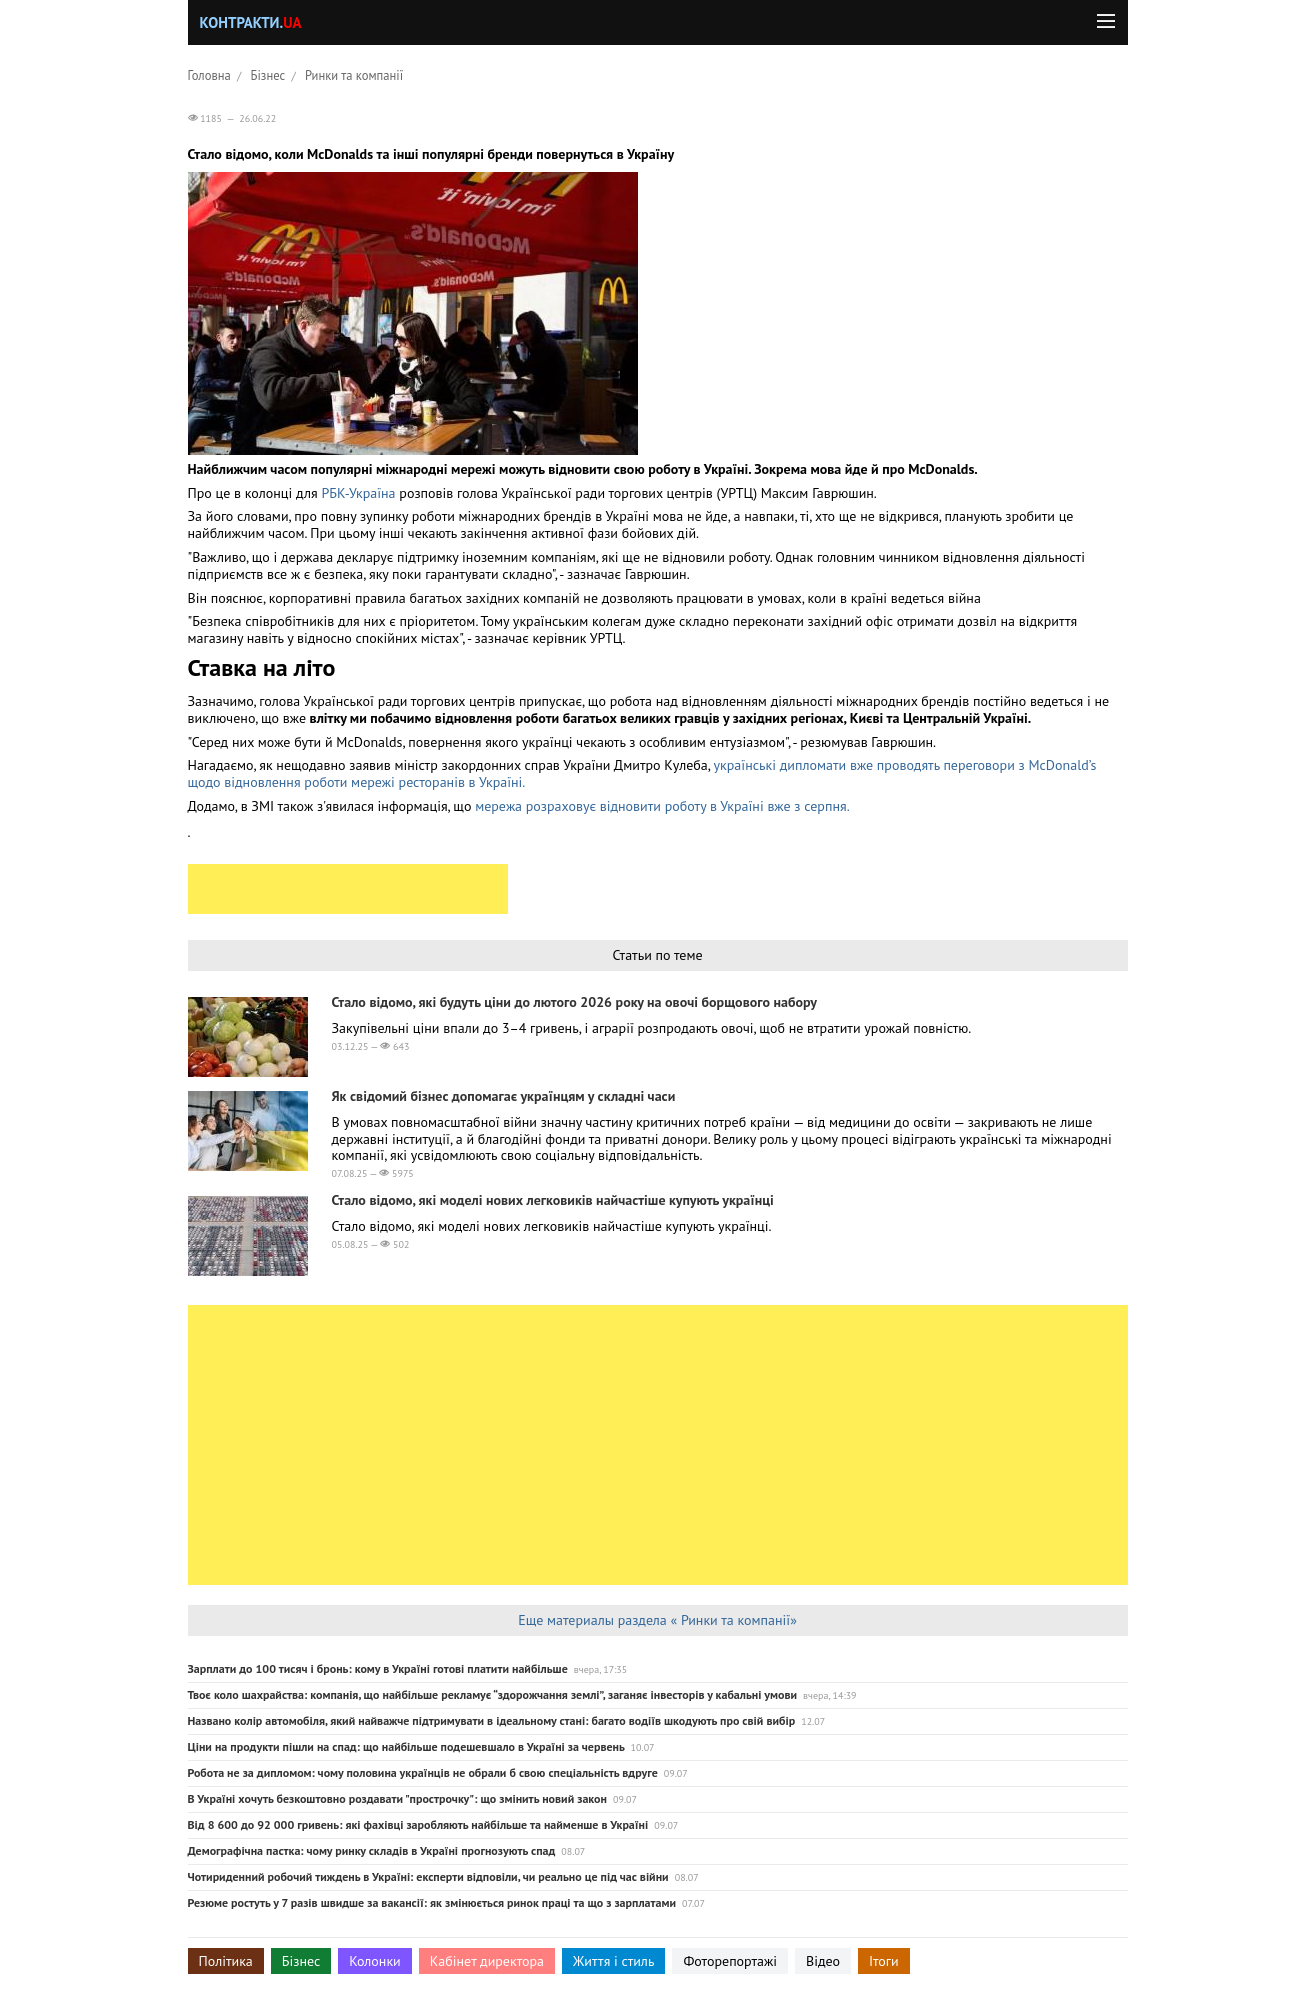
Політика (226, 1961)
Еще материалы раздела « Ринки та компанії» (657, 1620)
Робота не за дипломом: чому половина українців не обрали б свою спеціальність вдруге (423, 1772)
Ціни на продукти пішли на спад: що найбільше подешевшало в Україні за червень (406, 1746)
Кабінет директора (487, 1961)
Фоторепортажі (730, 1961)
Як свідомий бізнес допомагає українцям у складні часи (504, 1096)
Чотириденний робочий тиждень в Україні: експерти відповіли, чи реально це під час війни (428, 1876)
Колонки (375, 1961)
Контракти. (251, 22)
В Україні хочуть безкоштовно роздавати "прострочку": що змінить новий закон (397, 1798)
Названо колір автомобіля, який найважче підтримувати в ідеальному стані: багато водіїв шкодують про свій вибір (492, 1720)
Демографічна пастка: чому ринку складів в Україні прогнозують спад (372, 1850)
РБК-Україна (358, 493)
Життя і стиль (613, 1961)
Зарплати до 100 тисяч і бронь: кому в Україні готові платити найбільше (378, 1668)
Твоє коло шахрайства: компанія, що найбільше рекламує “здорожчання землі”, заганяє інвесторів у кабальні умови (493, 1694)
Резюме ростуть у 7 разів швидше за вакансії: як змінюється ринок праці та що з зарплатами (432, 1902)
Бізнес (268, 75)
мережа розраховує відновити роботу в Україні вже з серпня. (662, 806)
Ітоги (884, 1961)
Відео (823, 1961)
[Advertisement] (348, 889)
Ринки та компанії (354, 75)
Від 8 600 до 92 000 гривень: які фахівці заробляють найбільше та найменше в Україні (418, 1824)
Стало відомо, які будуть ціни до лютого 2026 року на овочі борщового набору (575, 1002)
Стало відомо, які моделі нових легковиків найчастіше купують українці (553, 1200)
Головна (209, 75)
